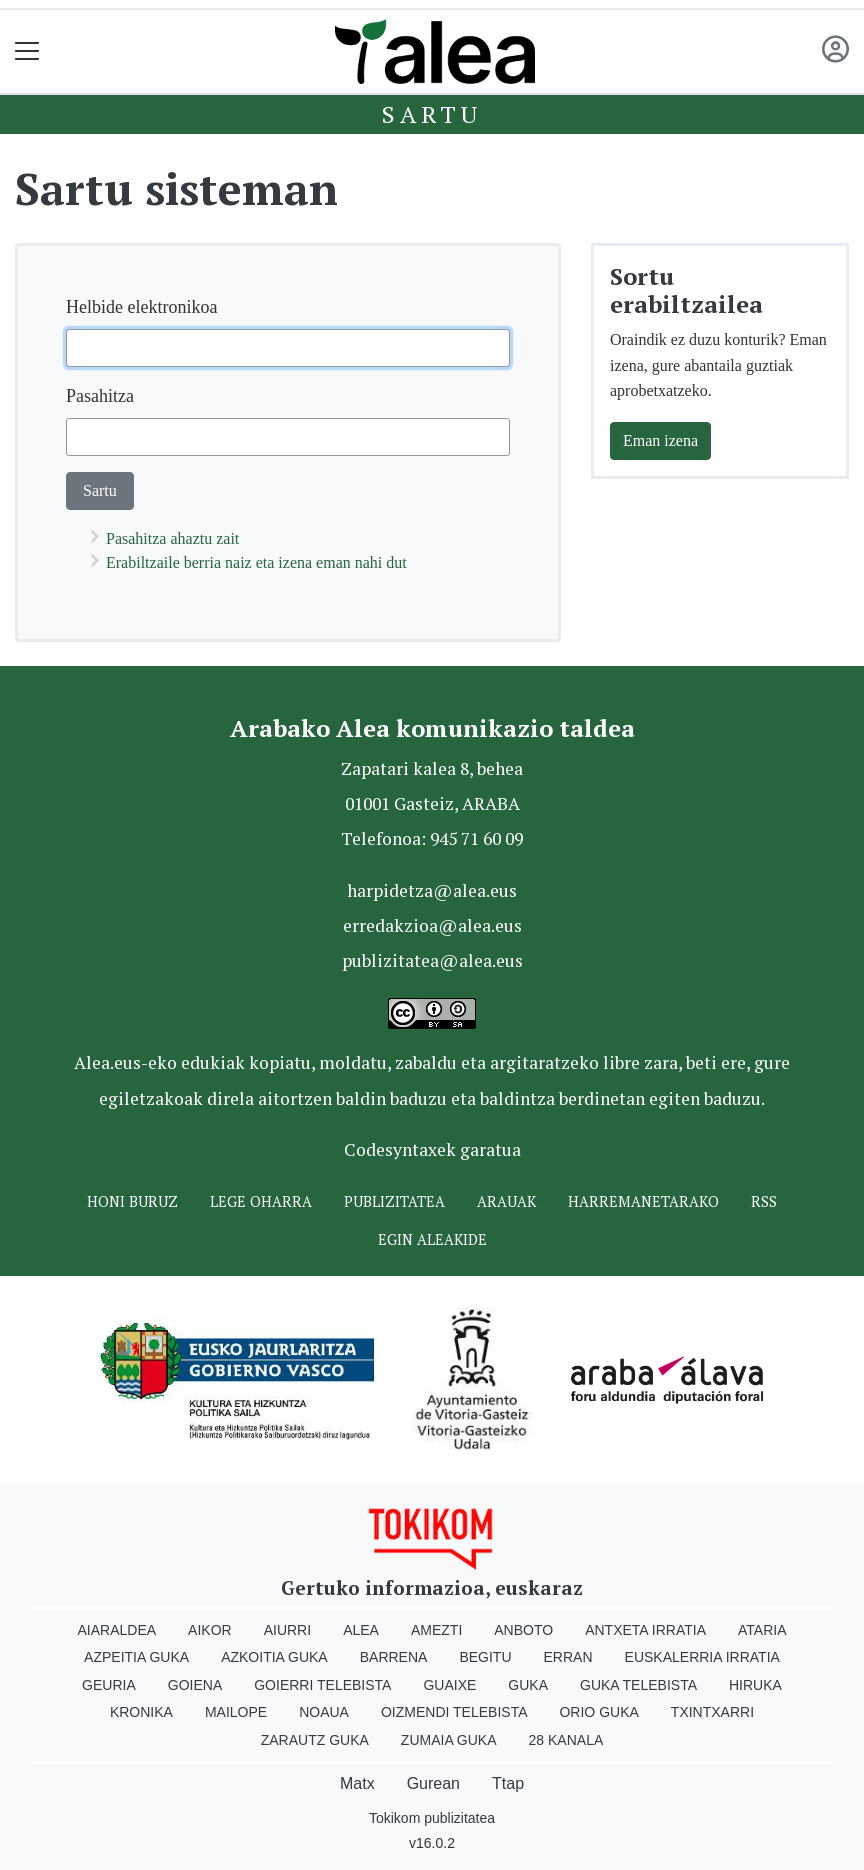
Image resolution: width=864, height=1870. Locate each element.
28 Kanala (566, 1740)
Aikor (210, 1630)
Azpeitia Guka (136, 1657)
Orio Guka (598, 1712)
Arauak (506, 1201)
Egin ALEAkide (432, 1239)
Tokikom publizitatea (432, 1818)
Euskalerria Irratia (702, 1657)
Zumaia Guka (449, 1740)
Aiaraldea (117, 1630)
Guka (528, 1685)
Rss (764, 1201)
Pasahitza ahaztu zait (172, 538)
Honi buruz (132, 1201)
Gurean (433, 1783)
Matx (357, 1783)
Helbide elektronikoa (141, 307)
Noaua (324, 1712)
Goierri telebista (322, 1685)
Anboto (523, 1630)
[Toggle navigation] (27, 51)
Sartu (432, 114)
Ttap (508, 1783)
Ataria (762, 1630)
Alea (361, 1630)
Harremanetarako (643, 1201)
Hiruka (755, 1685)
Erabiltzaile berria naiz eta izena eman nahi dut (256, 562)
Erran (568, 1657)
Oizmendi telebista (454, 1712)
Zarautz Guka (315, 1740)
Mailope (236, 1712)
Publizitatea (394, 1201)
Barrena (394, 1657)
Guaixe (449, 1685)
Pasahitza (100, 396)
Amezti (436, 1630)
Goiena (195, 1685)
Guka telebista (638, 1685)
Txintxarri (712, 1712)
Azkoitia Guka (274, 1657)
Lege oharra (261, 1201)
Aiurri (287, 1630)
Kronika (141, 1712)
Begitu (485, 1657)
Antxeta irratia (645, 1630)
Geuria (109, 1685)
